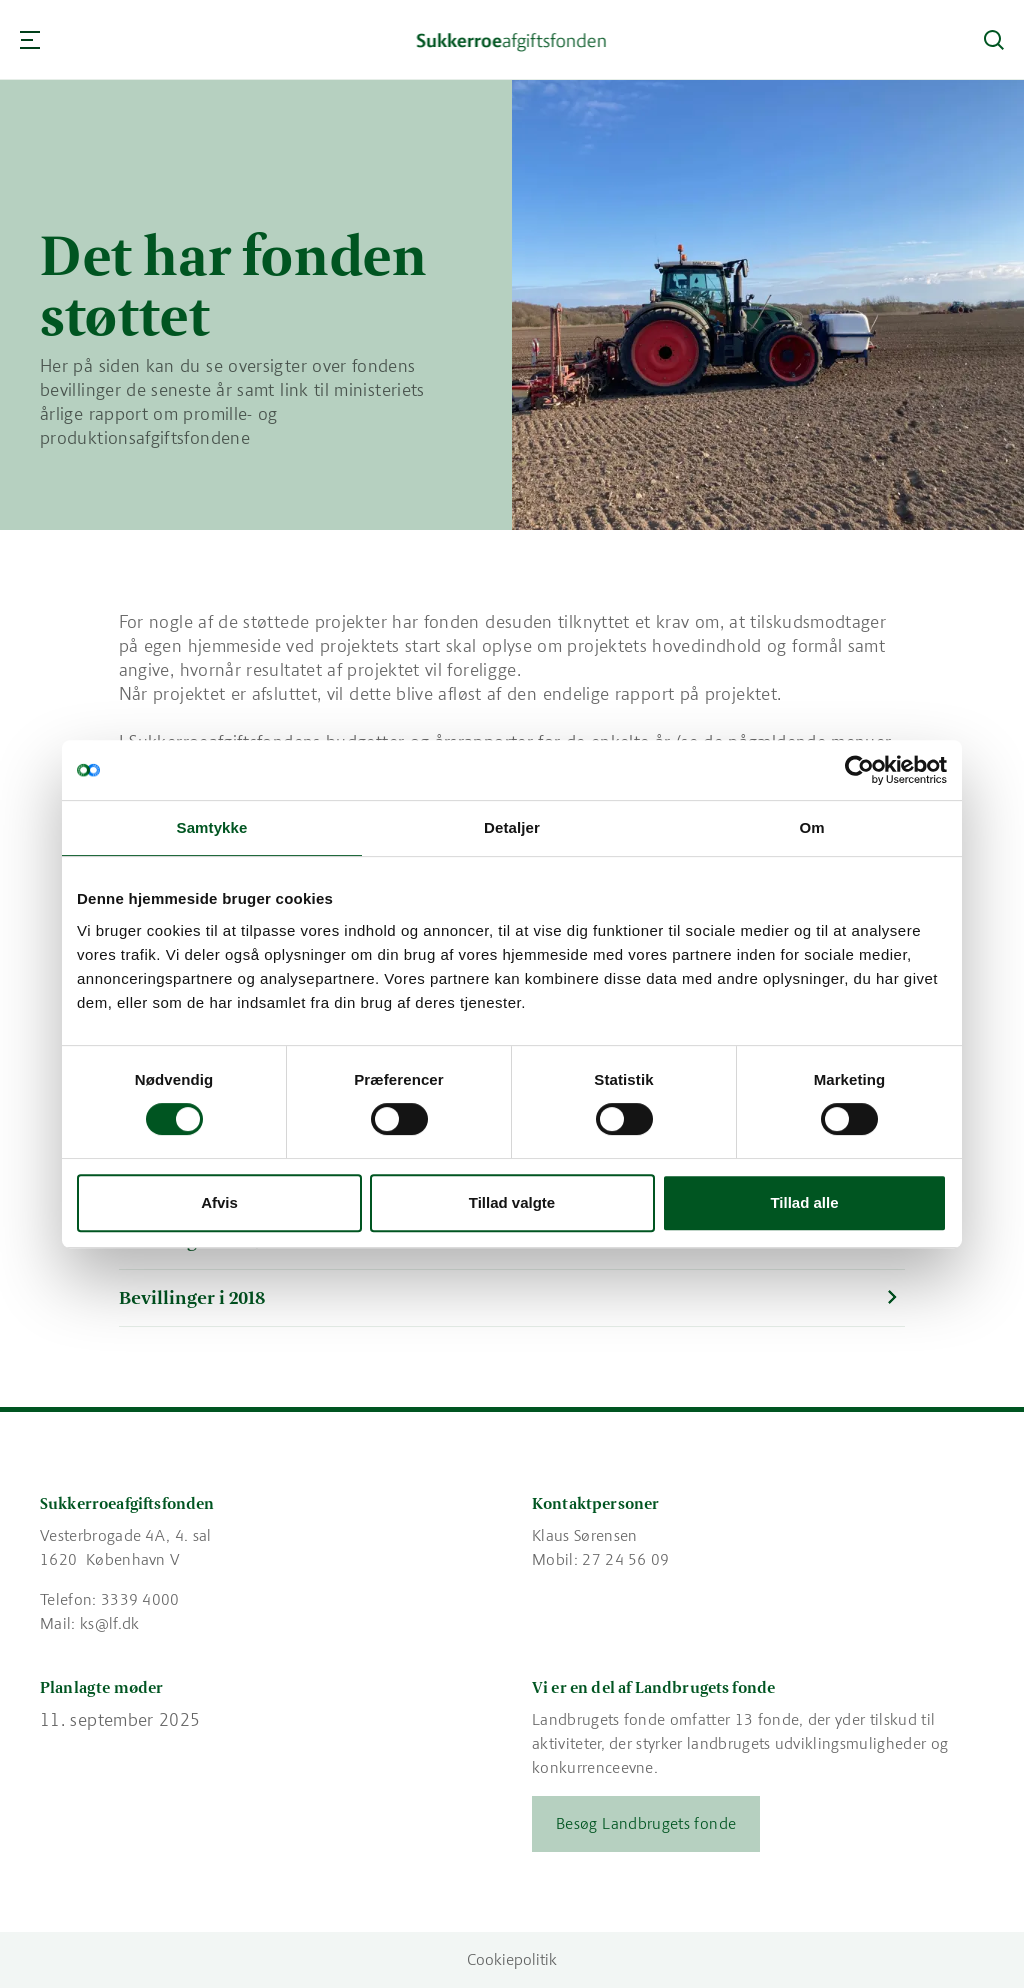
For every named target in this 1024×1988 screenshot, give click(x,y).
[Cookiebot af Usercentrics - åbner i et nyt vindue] (859, 770)
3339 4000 (140, 1599)
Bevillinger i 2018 (192, 1297)
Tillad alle (804, 1202)
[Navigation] (30, 40)
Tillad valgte (512, 1202)
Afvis (219, 1202)
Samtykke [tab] (212, 827)
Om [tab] (811, 827)
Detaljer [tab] (512, 827)
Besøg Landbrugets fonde (646, 1823)
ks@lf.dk (110, 1623)
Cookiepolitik (512, 1959)
